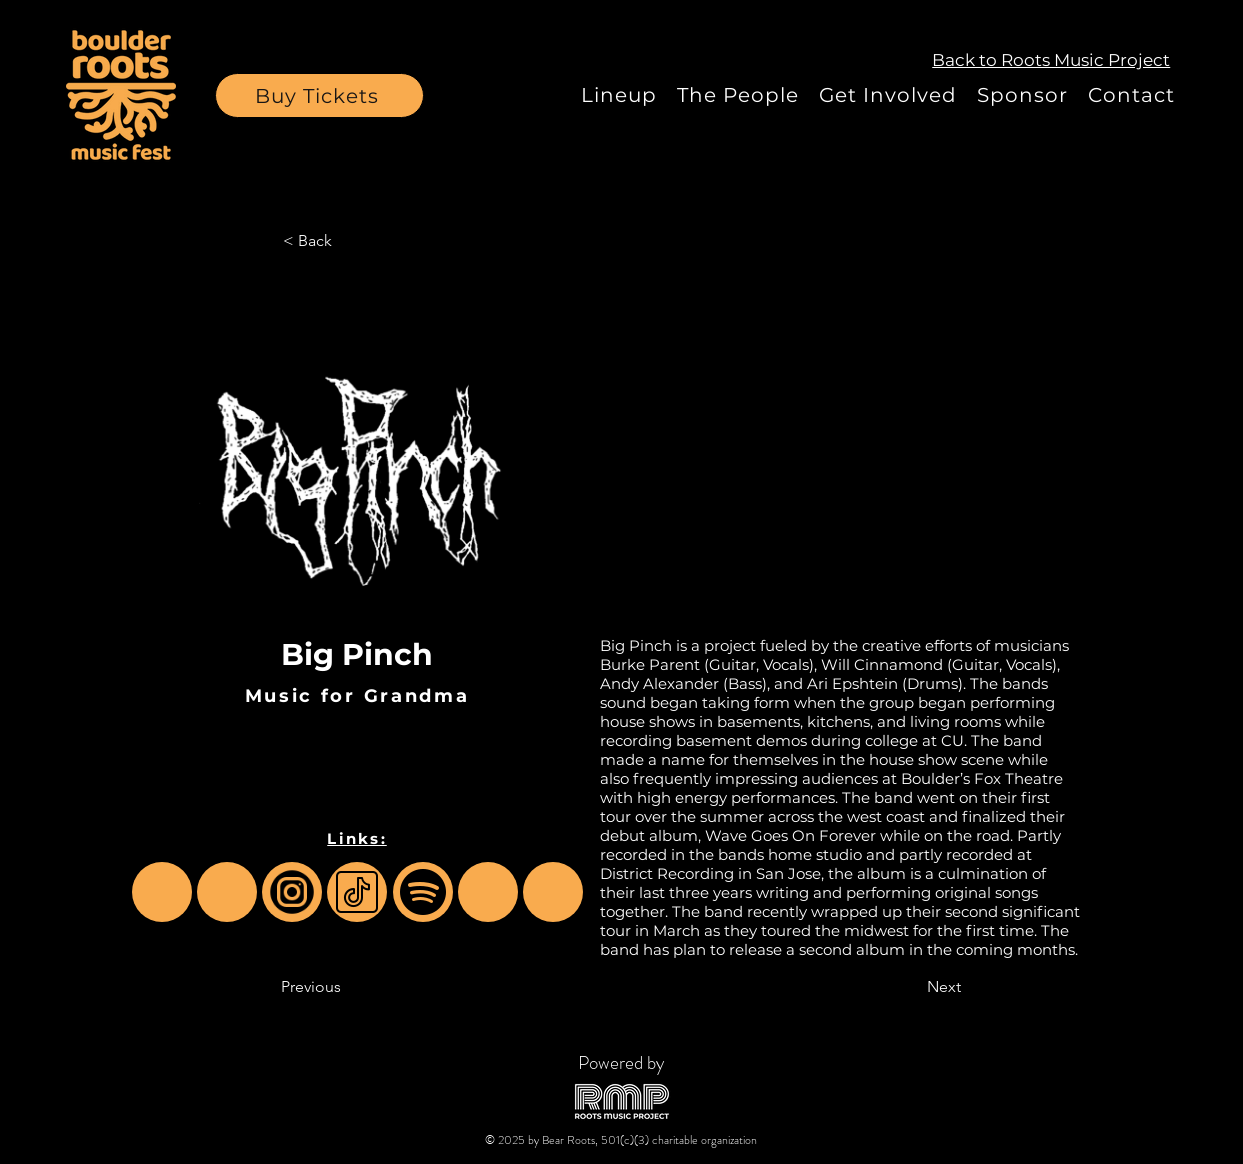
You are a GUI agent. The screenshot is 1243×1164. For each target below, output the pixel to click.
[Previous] (347, 987)
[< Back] (349, 241)
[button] (319, 95)
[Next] (911, 987)
